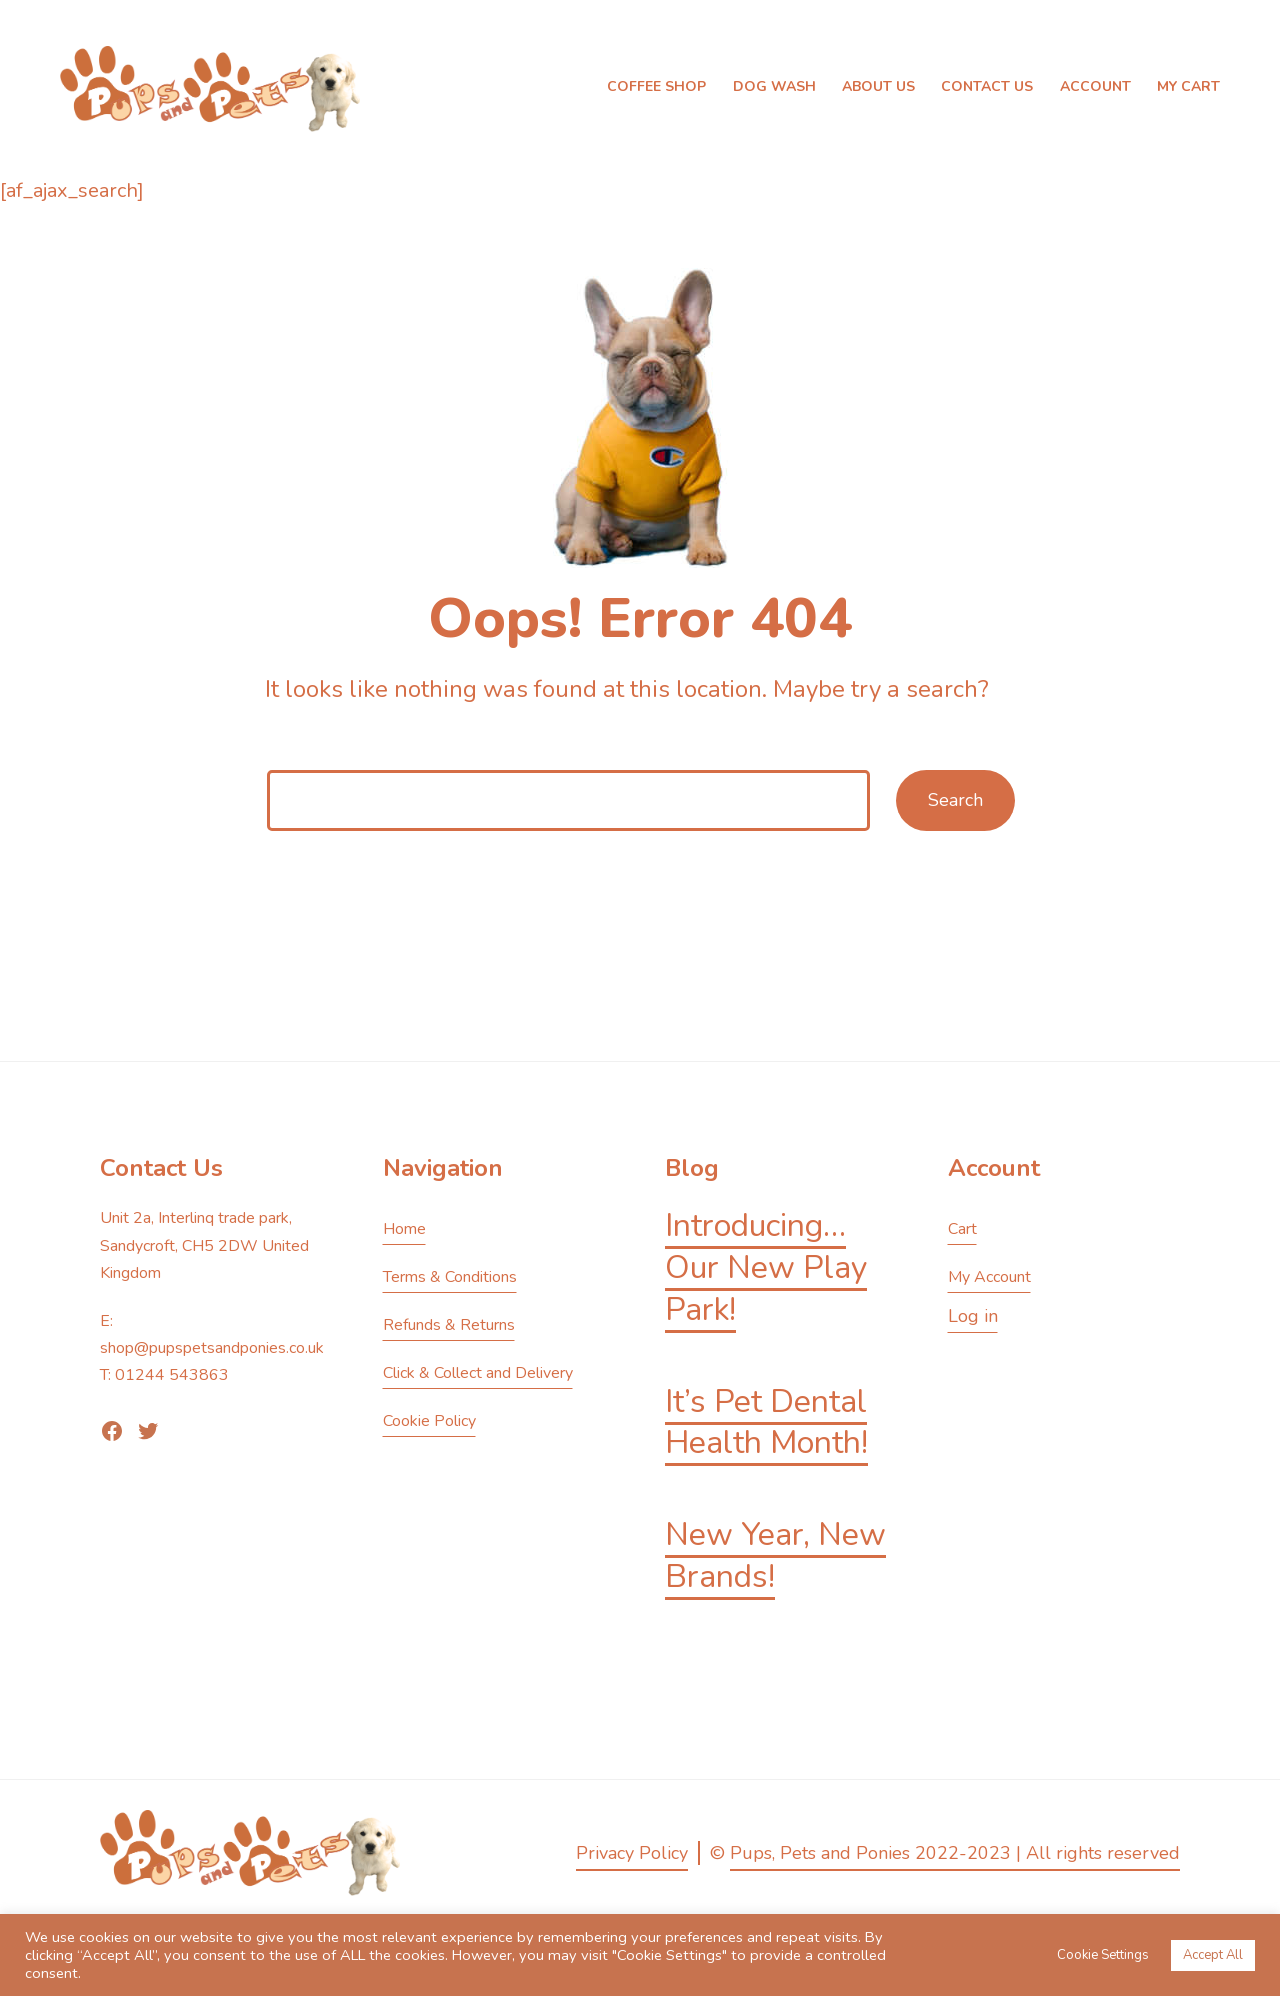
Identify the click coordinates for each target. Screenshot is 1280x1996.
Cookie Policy (429, 1421)
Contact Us (987, 86)
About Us (878, 86)
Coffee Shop (656, 86)
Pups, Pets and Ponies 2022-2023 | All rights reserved (955, 1853)
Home (404, 1229)
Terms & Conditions (450, 1277)
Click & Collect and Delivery (478, 1373)
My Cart (1188, 86)
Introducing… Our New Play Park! (766, 1267)
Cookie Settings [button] (1103, 1955)
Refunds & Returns (449, 1325)
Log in (973, 1316)
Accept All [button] (1213, 1955)
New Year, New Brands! (775, 1555)
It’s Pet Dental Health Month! (766, 1422)
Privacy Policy (632, 1853)
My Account (989, 1277)
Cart (962, 1229)
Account (1095, 86)
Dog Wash (774, 86)
